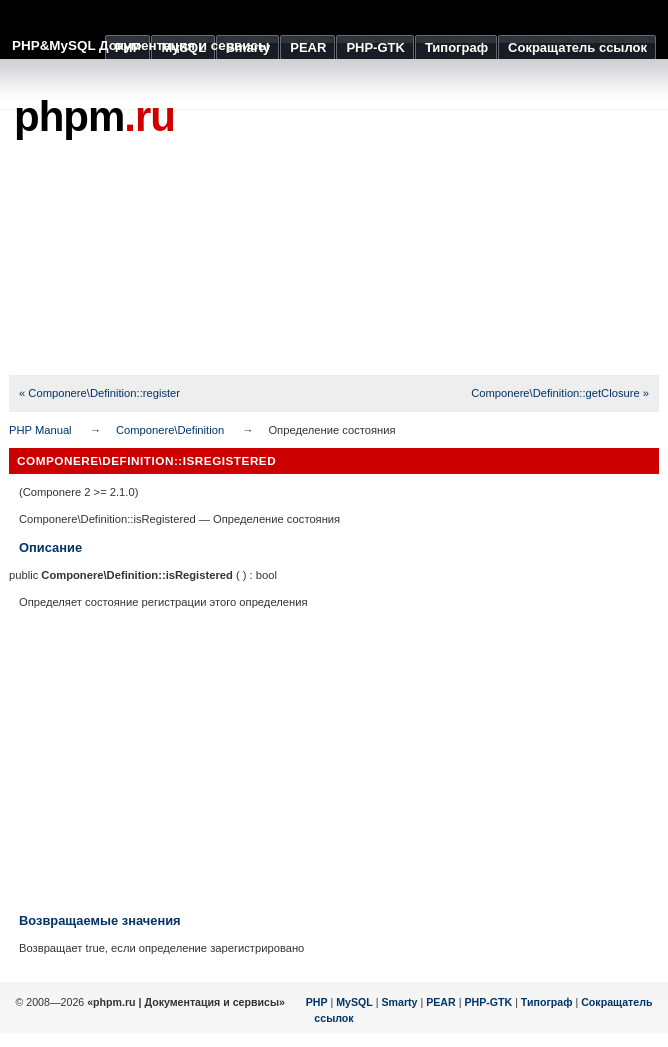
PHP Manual (40, 430)
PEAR (441, 1002)
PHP (317, 1002)
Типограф (547, 1002)
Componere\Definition (170, 430)
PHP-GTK (488, 1002)
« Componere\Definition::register (99, 393)
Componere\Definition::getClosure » (560, 393)
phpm (94, 116)
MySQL (354, 1002)
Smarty (399, 1002)
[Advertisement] (334, 761)
